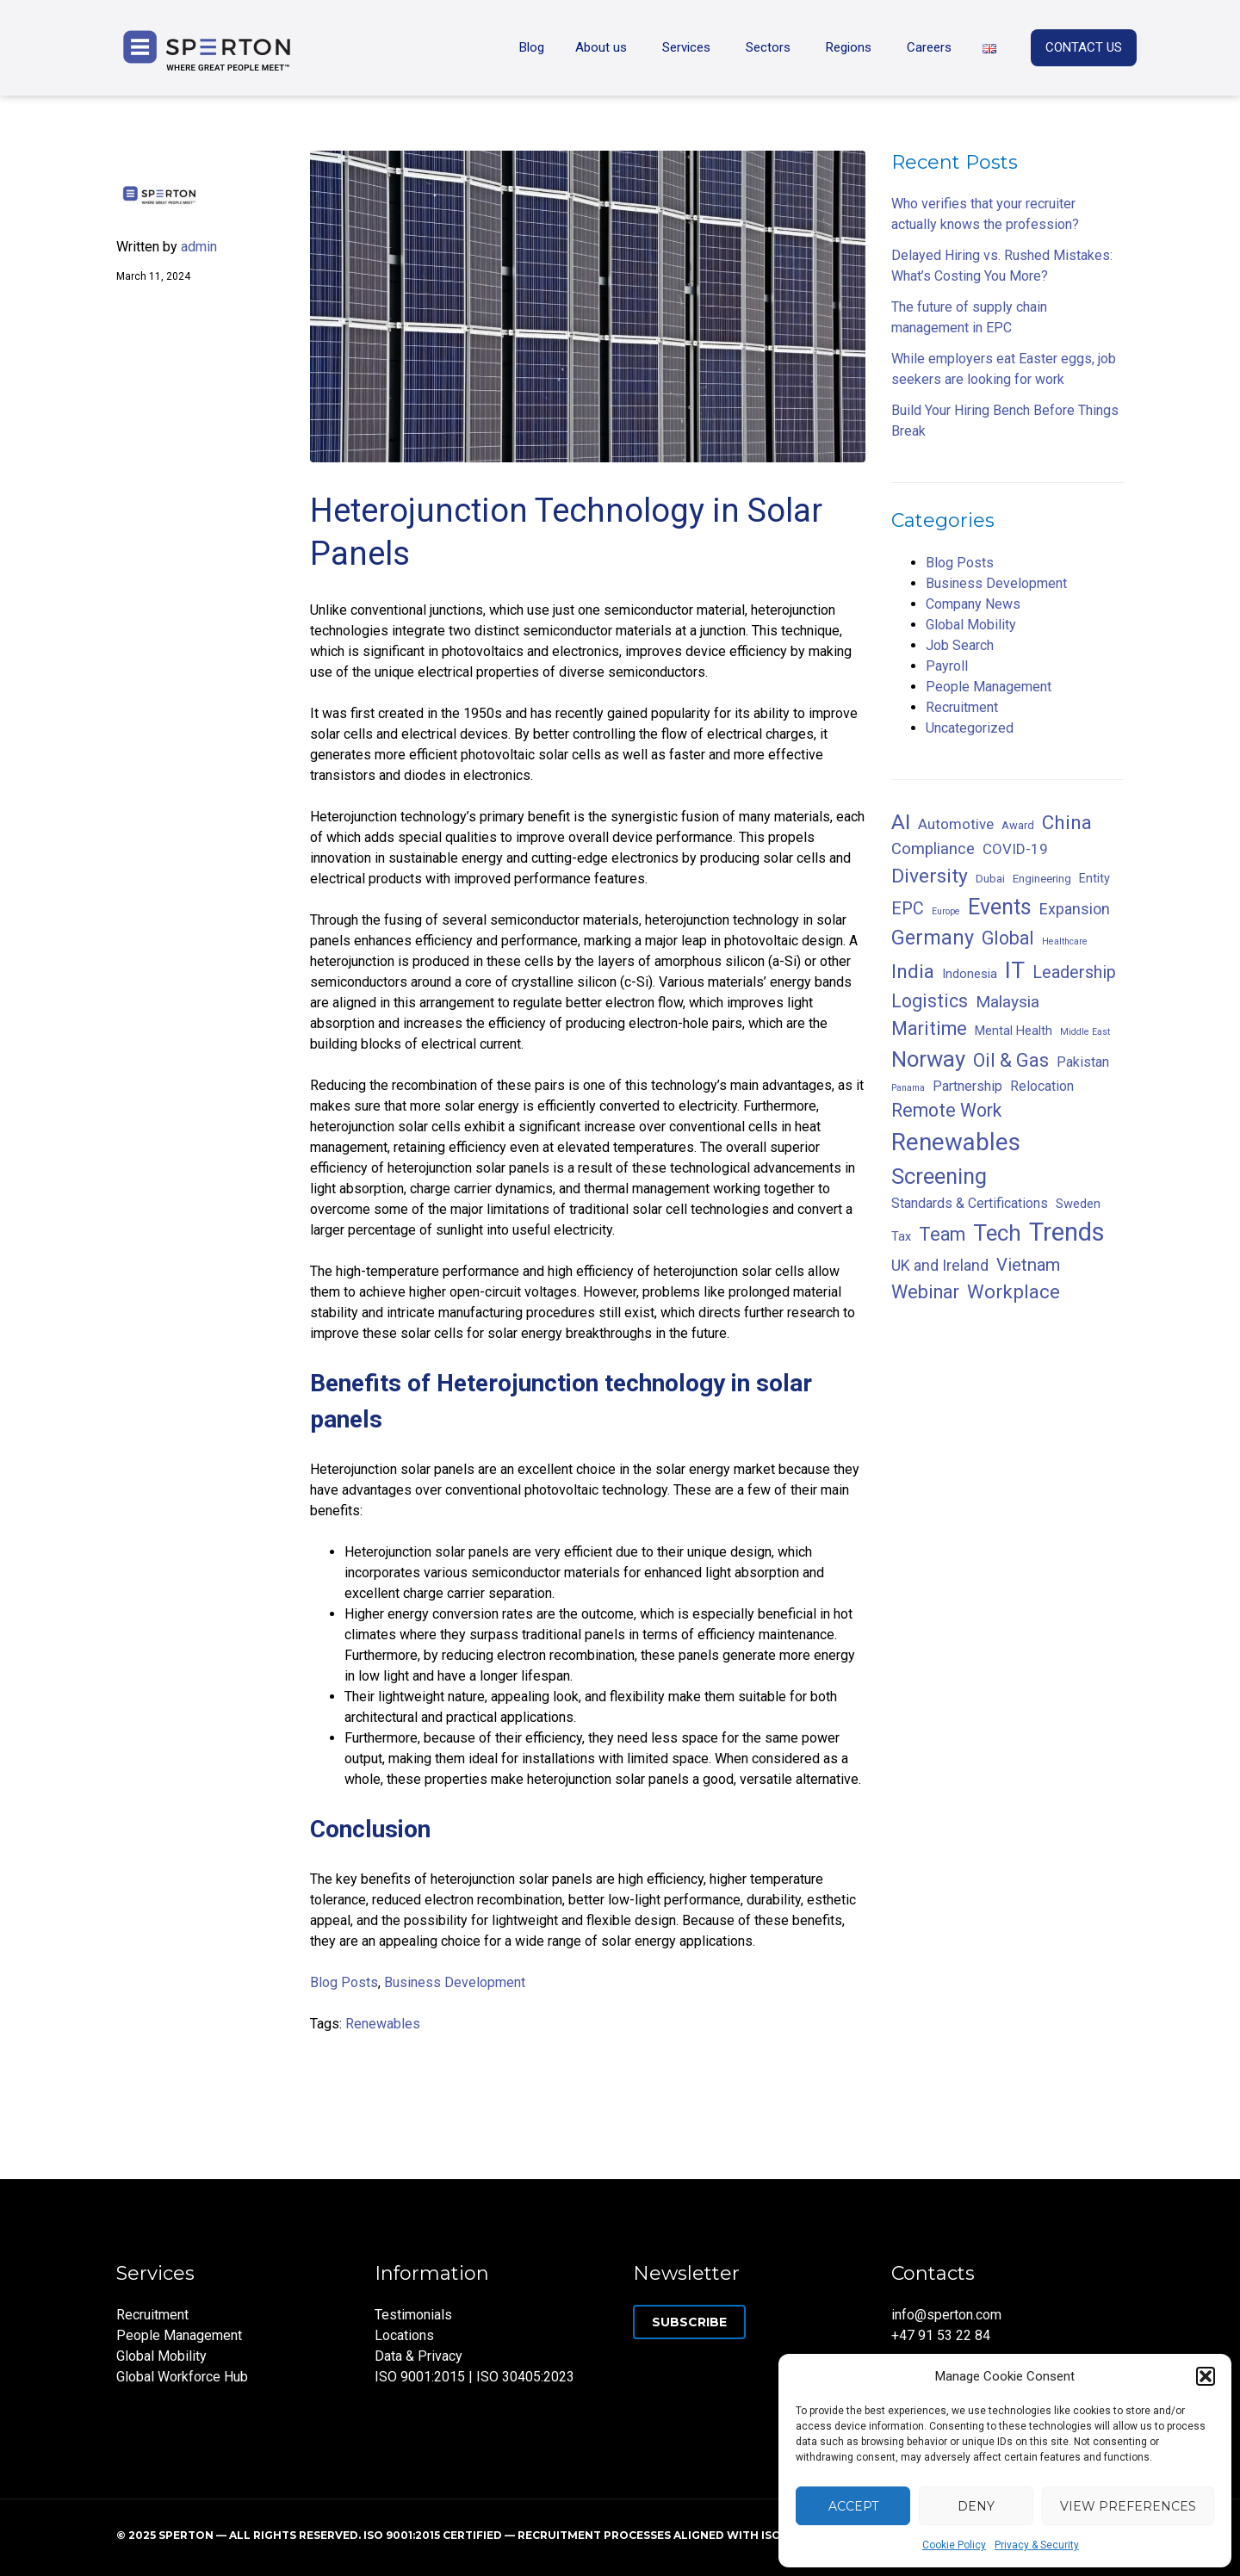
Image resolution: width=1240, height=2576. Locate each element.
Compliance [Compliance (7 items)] (933, 848)
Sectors (768, 47)
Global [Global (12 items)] (1008, 938)
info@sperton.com (946, 2315)
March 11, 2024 (153, 276)
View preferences (1128, 2506)
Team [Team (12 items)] (942, 1234)
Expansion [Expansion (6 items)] (1074, 909)
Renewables (382, 2024)
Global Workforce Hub (182, 2377)
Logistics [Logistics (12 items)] (929, 1001)
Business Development (454, 1982)
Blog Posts (344, 1982)
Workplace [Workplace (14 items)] (1013, 1291)
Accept (853, 2506)
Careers (929, 47)
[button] (1205, 2376)
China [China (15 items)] (1067, 822)
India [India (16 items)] (912, 971)
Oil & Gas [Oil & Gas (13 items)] (1011, 1060)
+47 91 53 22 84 (940, 2335)
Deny (976, 2506)
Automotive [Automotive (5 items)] (956, 824)
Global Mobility (971, 624)
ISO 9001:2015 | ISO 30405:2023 (474, 2377)
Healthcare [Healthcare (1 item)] (1065, 941)
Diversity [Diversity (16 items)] (929, 876)
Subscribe (689, 2322)
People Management (988, 686)
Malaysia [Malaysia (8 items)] (1007, 1002)
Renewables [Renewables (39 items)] (955, 1142)
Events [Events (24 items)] (1000, 907)
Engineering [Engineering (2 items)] (1042, 878)
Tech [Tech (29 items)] (997, 1233)
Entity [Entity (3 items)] (1094, 878)
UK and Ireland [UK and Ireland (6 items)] (940, 1265)
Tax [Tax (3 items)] (901, 1236)
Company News (973, 604)
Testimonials (413, 2315)
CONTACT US (1083, 47)
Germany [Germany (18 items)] (932, 938)
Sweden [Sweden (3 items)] (1078, 1203)
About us (601, 47)
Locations (404, 2335)
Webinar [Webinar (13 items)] (925, 1292)
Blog (531, 47)
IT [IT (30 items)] (1015, 970)
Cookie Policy (954, 2545)
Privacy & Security (1037, 2545)
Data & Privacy (418, 2356)
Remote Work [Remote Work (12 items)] (946, 1110)
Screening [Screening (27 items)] (939, 1176)
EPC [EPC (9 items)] (907, 909)
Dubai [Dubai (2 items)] (990, 878)
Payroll (947, 666)
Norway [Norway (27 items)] (928, 1059)
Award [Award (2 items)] (1017, 825)
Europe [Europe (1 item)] (946, 911)
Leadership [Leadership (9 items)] (1074, 972)
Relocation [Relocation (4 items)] (1042, 1086)
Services (686, 47)
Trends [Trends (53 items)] (1067, 1232)
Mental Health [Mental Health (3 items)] (1013, 1030)
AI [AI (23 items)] (900, 821)
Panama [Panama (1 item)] (908, 1087)
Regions (848, 47)
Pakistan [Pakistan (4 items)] (1083, 1062)
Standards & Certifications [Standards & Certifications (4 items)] (969, 1203)
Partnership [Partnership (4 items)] (967, 1086)
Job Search (960, 645)
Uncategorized (970, 728)
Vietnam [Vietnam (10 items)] (1028, 1264)
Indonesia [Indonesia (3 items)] (969, 973)
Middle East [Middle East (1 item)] (1085, 1031)
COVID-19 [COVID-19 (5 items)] (1015, 849)
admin (199, 246)
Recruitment (962, 707)
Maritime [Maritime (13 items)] (929, 1028)
